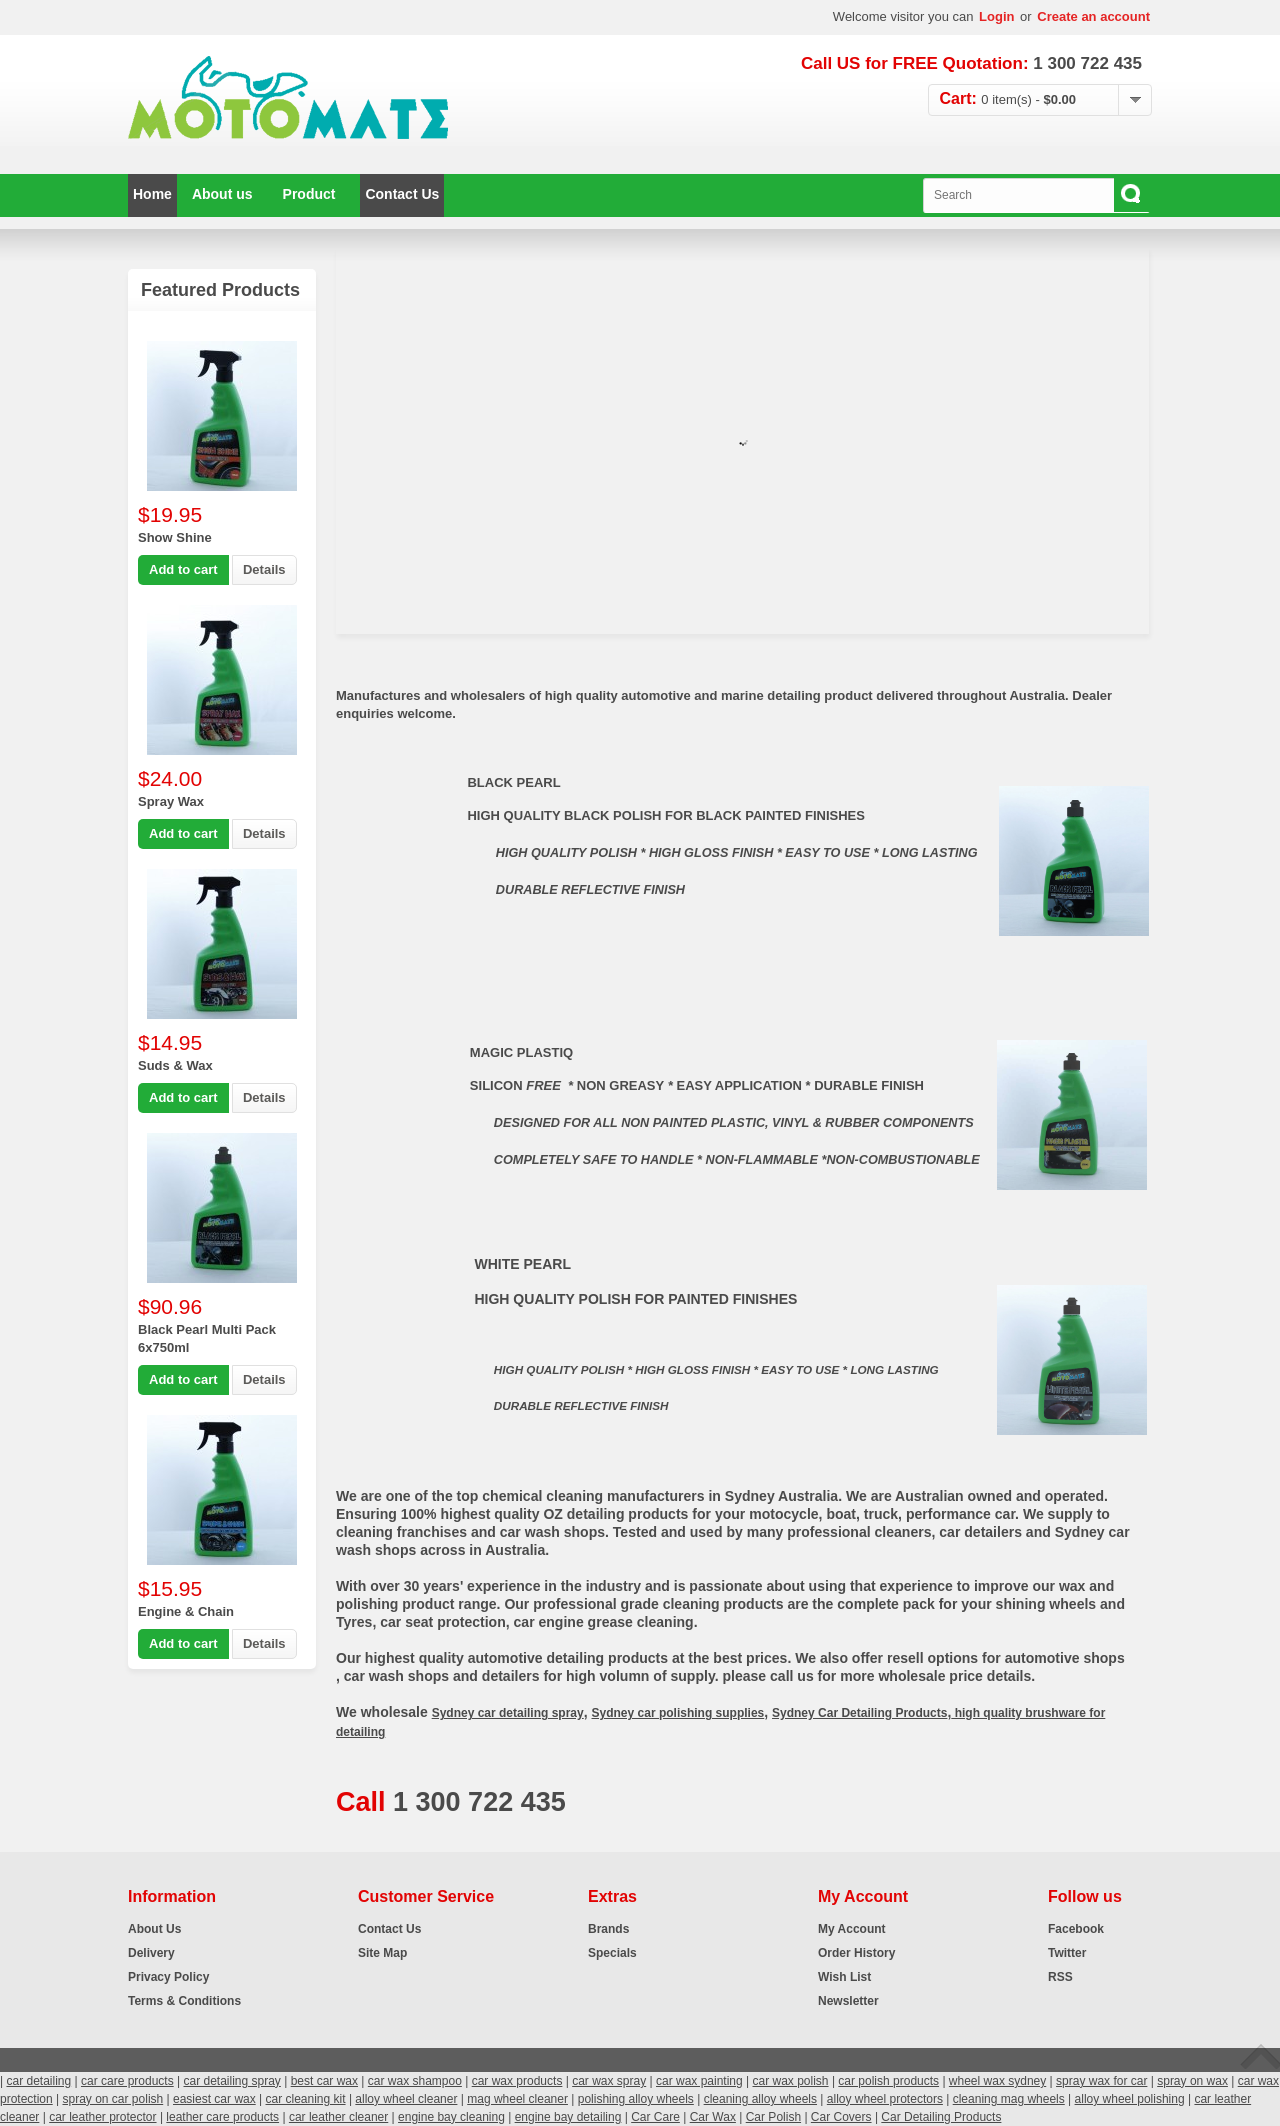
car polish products (888, 2081)
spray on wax (1192, 2081)
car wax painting (699, 2081)
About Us (154, 1929)
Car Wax (713, 2117)
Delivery (151, 1953)
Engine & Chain (186, 1611)
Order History (856, 1953)
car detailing (38, 2081)
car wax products (517, 2081)
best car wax (324, 2081)
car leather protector (102, 2117)
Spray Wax (171, 801)
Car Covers (841, 2117)
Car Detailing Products (941, 2117)
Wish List (844, 1977)
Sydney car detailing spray (508, 1713)
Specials (612, 1953)
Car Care (655, 2117)
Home (152, 194)
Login (996, 16)
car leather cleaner (338, 2117)
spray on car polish (113, 2099)
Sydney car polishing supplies (678, 1713)
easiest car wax (214, 2099)
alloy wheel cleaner (406, 2099)
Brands (608, 1929)
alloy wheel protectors (885, 2099)
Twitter (1067, 1953)
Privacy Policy (168, 1977)
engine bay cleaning (451, 2117)
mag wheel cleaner (517, 2099)
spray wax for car (1101, 2081)
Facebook (1076, 1929)
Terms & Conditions (184, 2001)
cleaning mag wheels (1009, 2099)
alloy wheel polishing (1130, 2099)
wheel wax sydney (997, 2081)
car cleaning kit (306, 2099)
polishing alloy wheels (636, 2099)
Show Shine (175, 537)
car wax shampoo (415, 2081)
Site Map (382, 1953)
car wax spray (609, 2081)
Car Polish (773, 2117)
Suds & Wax (175, 1065)
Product (309, 194)
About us (222, 194)
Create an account (1093, 16)
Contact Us (402, 194)
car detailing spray (231, 2081)
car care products (127, 2081)
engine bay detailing (568, 2117)
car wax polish (791, 2081)
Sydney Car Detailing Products (859, 1713)
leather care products (222, 2117)
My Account (852, 1929)
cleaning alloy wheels (760, 2099)
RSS (1060, 1977)
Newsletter (848, 2001)
